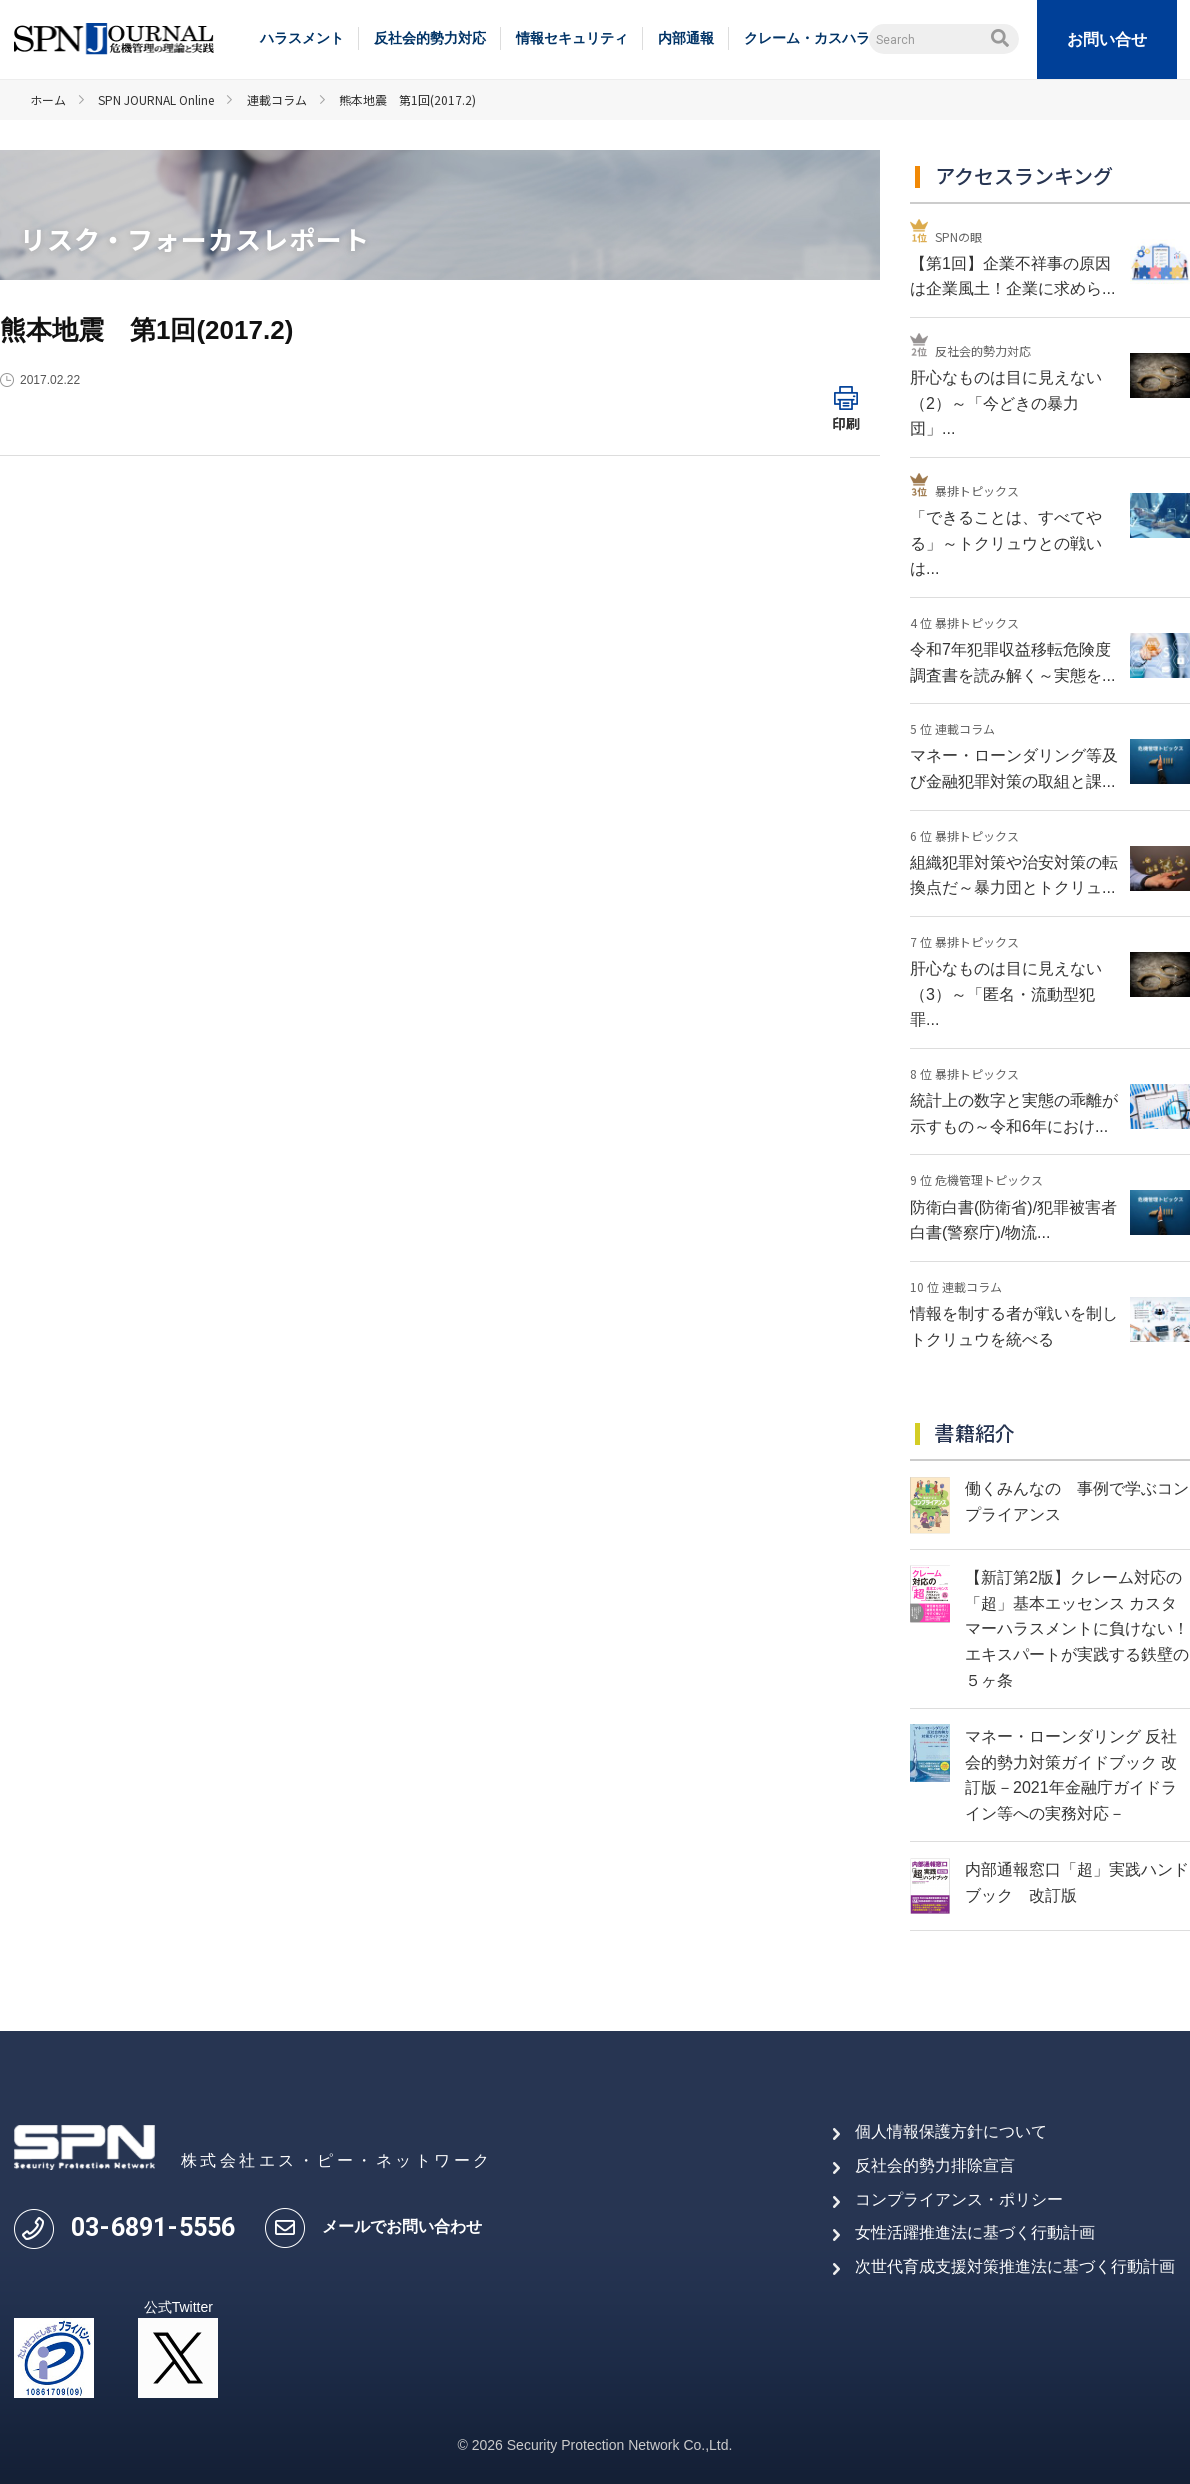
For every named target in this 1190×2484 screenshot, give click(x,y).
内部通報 (686, 38)
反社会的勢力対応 (430, 38)
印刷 (846, 423)
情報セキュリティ (572, 38)
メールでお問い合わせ (402, 2226)
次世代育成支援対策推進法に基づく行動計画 (1015, 2266)
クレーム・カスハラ (807, 38)
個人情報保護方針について (951, 2131)
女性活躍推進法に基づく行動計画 (975, 2232)
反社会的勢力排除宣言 (935, 2165)
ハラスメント (302, 38)
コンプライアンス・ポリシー (959, 2199)
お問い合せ (1107, 39)
